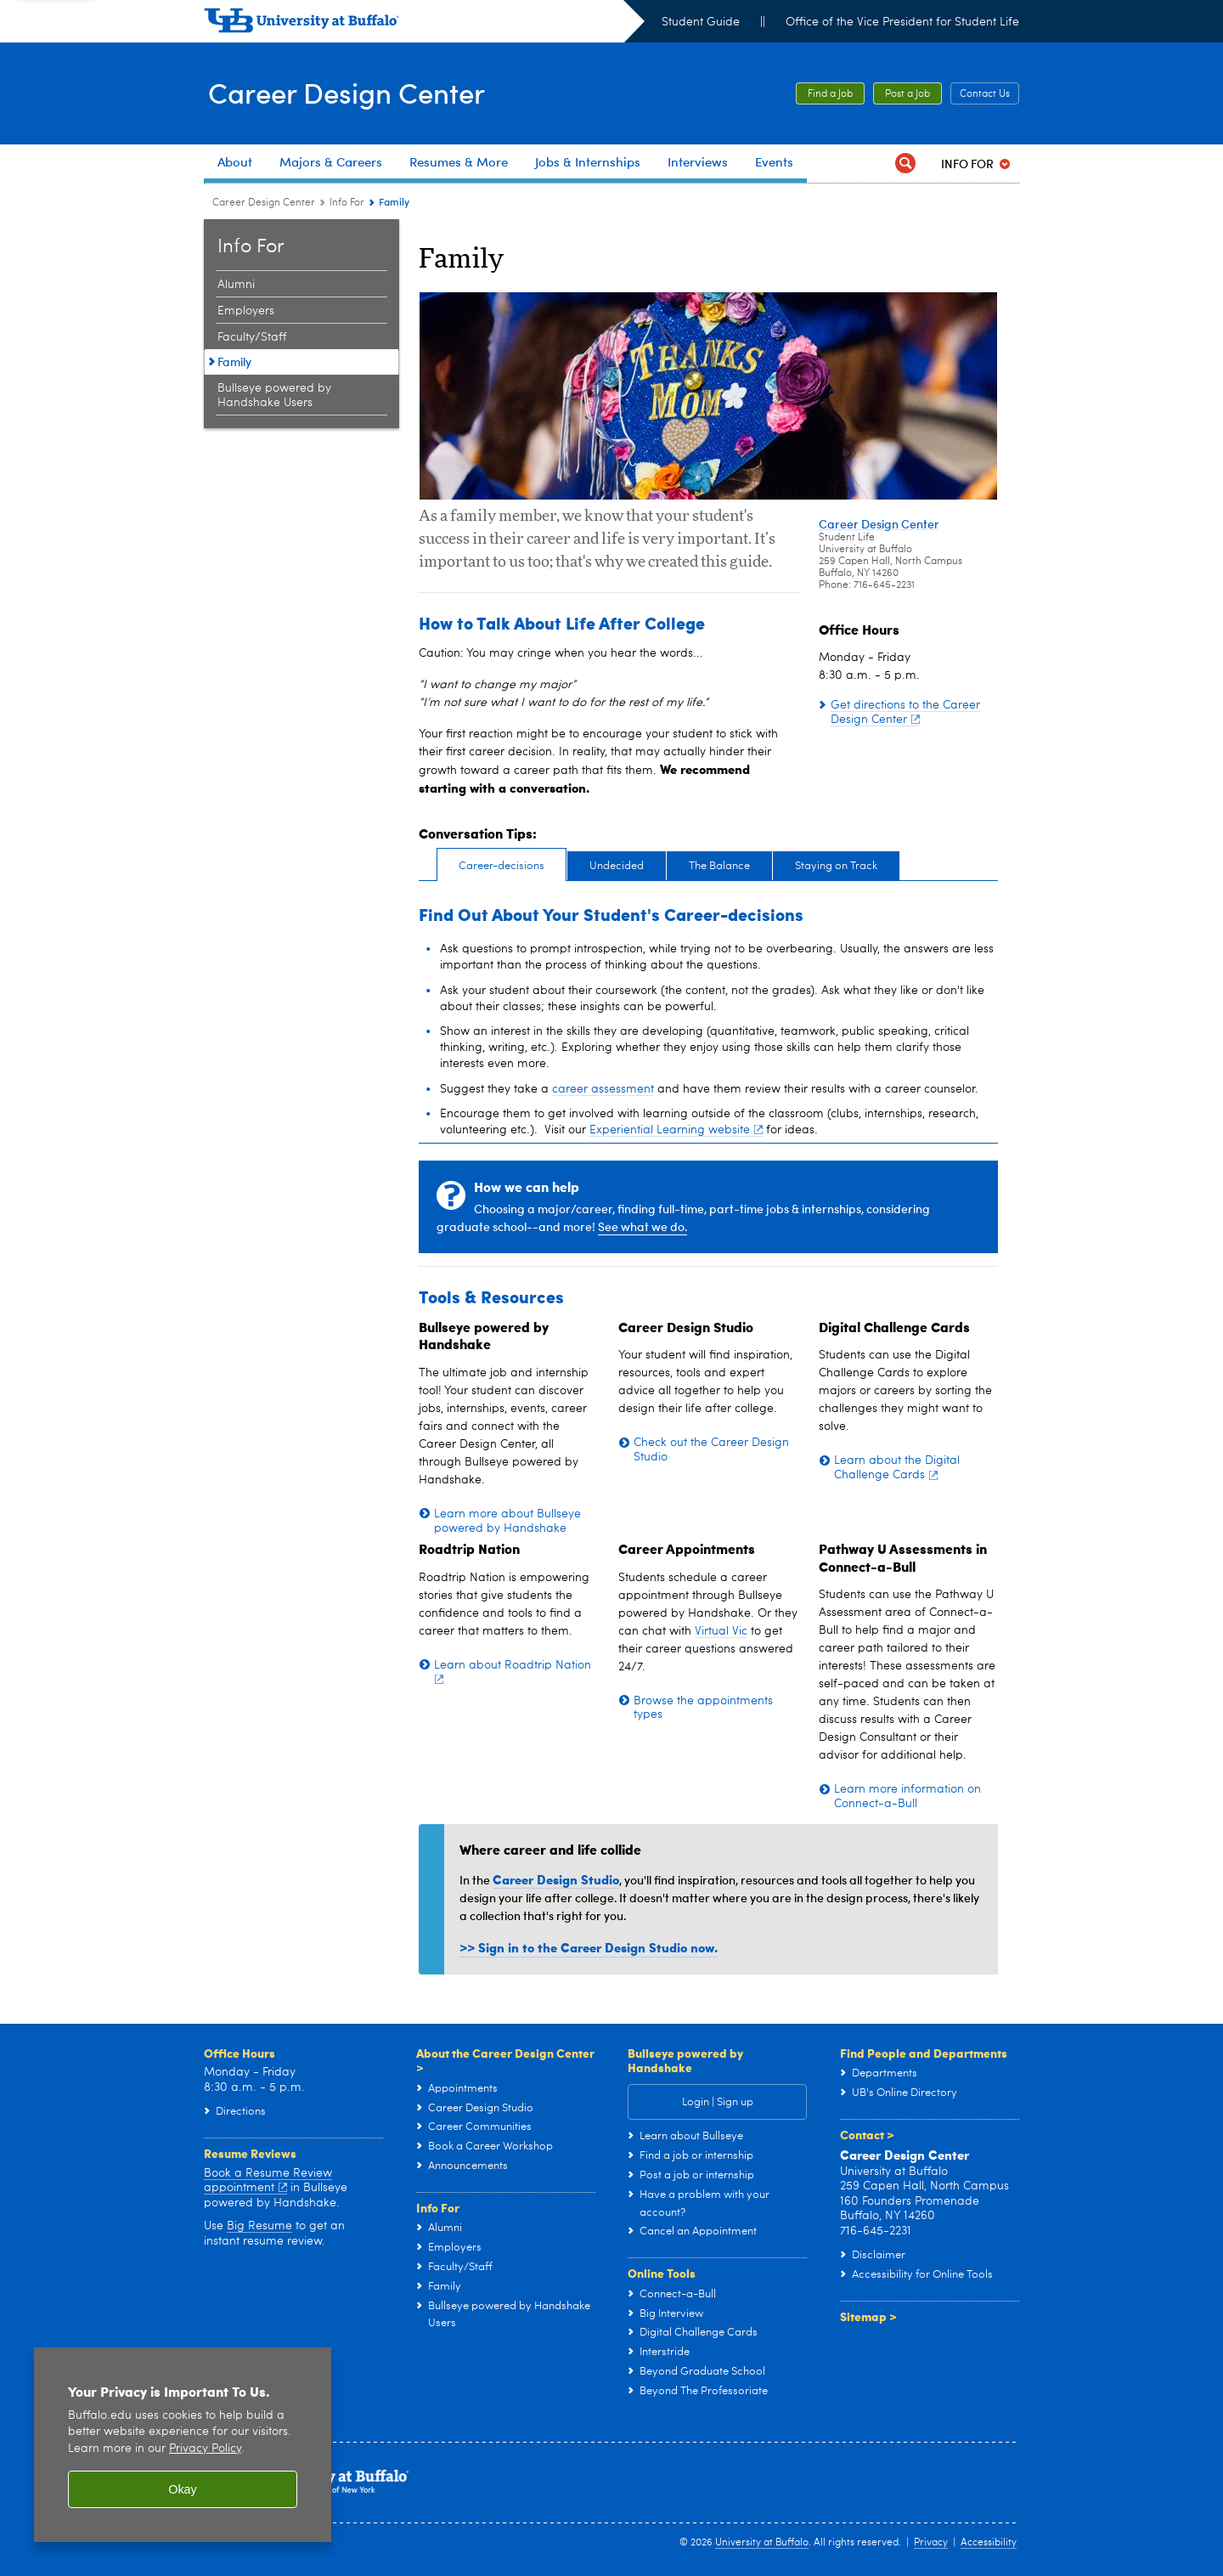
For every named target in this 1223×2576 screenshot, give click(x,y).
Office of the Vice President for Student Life (902, 22)
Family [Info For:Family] (234, 361)
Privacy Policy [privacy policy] (205, 2449)
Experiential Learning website (676, 1130)
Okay (182, 2489)
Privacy (931, 2543)
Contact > (867, 2134)
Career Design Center (356, 92)
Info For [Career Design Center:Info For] (347, 203)
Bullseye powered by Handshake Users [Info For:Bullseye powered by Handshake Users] (274, 395)
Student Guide (701, 22)
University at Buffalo (762, 2543)
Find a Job (830, 94)
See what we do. (642, 1226)
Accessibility (989, 2543)
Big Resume (259, 2226)
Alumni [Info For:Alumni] (236, 285)
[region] (182, 2444)
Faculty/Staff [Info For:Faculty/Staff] (251, 337)
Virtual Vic (721, 1631)
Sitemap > (868, 2316)
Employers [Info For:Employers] (245, 311)
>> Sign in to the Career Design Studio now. (588, 1947)
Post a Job (907, 94)
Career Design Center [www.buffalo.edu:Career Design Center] (263, 203)
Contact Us (985, 94)
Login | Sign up (717, 2102)
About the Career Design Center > (505, 2060)
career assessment (603, 1089)
